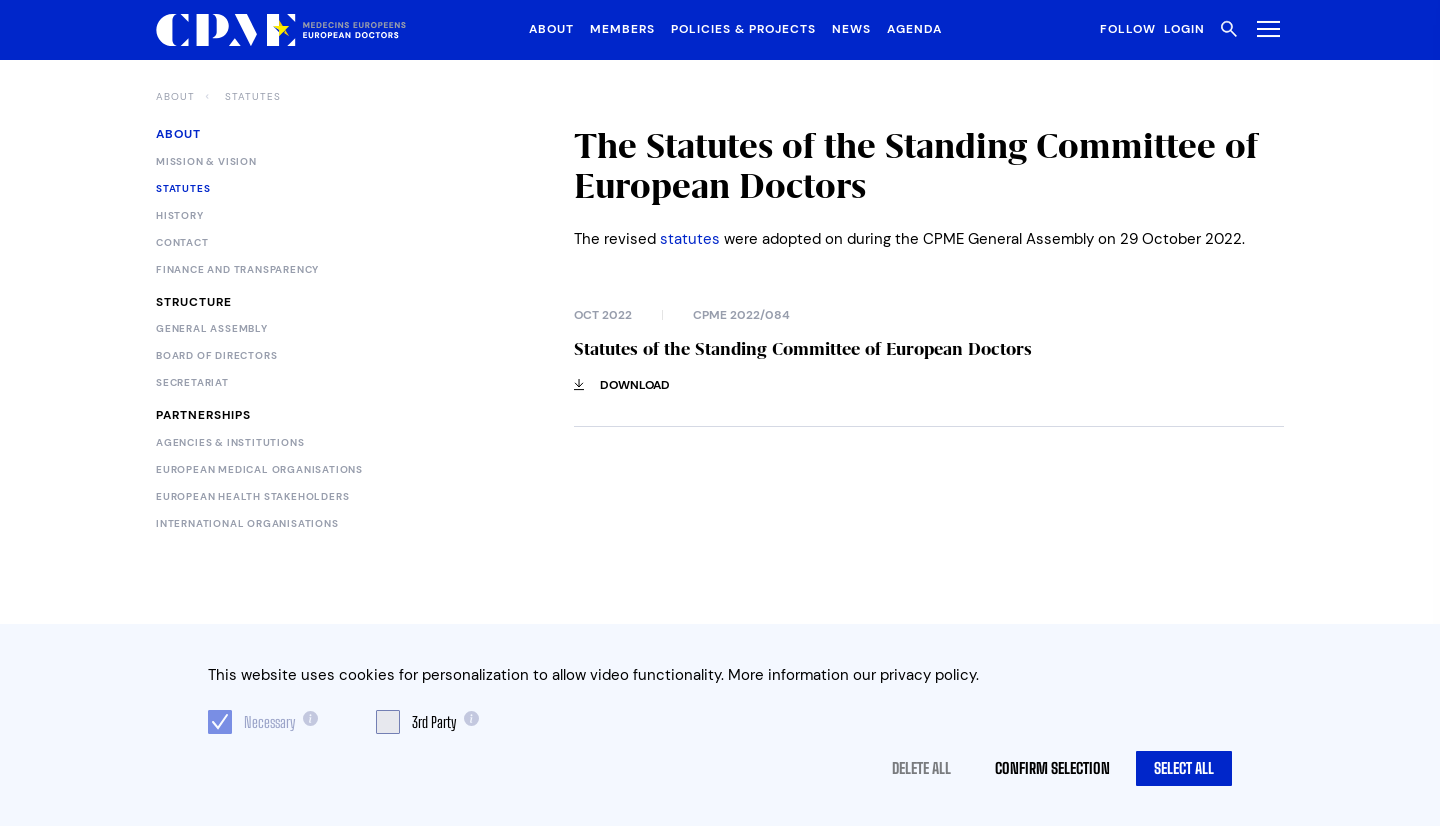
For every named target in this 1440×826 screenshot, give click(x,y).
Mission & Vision (206, 162)
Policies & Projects (743, 29)
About (551, 29)
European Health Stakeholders (252, 497)
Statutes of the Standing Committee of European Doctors (803, 349)
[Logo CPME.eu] (281, 30)
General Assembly (212, 329)
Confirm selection (1052, 768)
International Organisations (247, 524)
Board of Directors (216, 356)
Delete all (921, 768)
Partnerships (203, 415)
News (851, 29)
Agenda (914, 29)
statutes (690, 239)
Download (622, 385)
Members (622, 29)
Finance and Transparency (237, 270)
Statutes (253, 97)
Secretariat (192, 383)
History (180, 216)
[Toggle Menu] (1264, 28)
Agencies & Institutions (230, 443)
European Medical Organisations (259, 470)
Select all (1184, 768)
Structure (194, 302)
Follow (1128, 29)
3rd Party (434, 722)
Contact (182, 243)
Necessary (269, 722)
